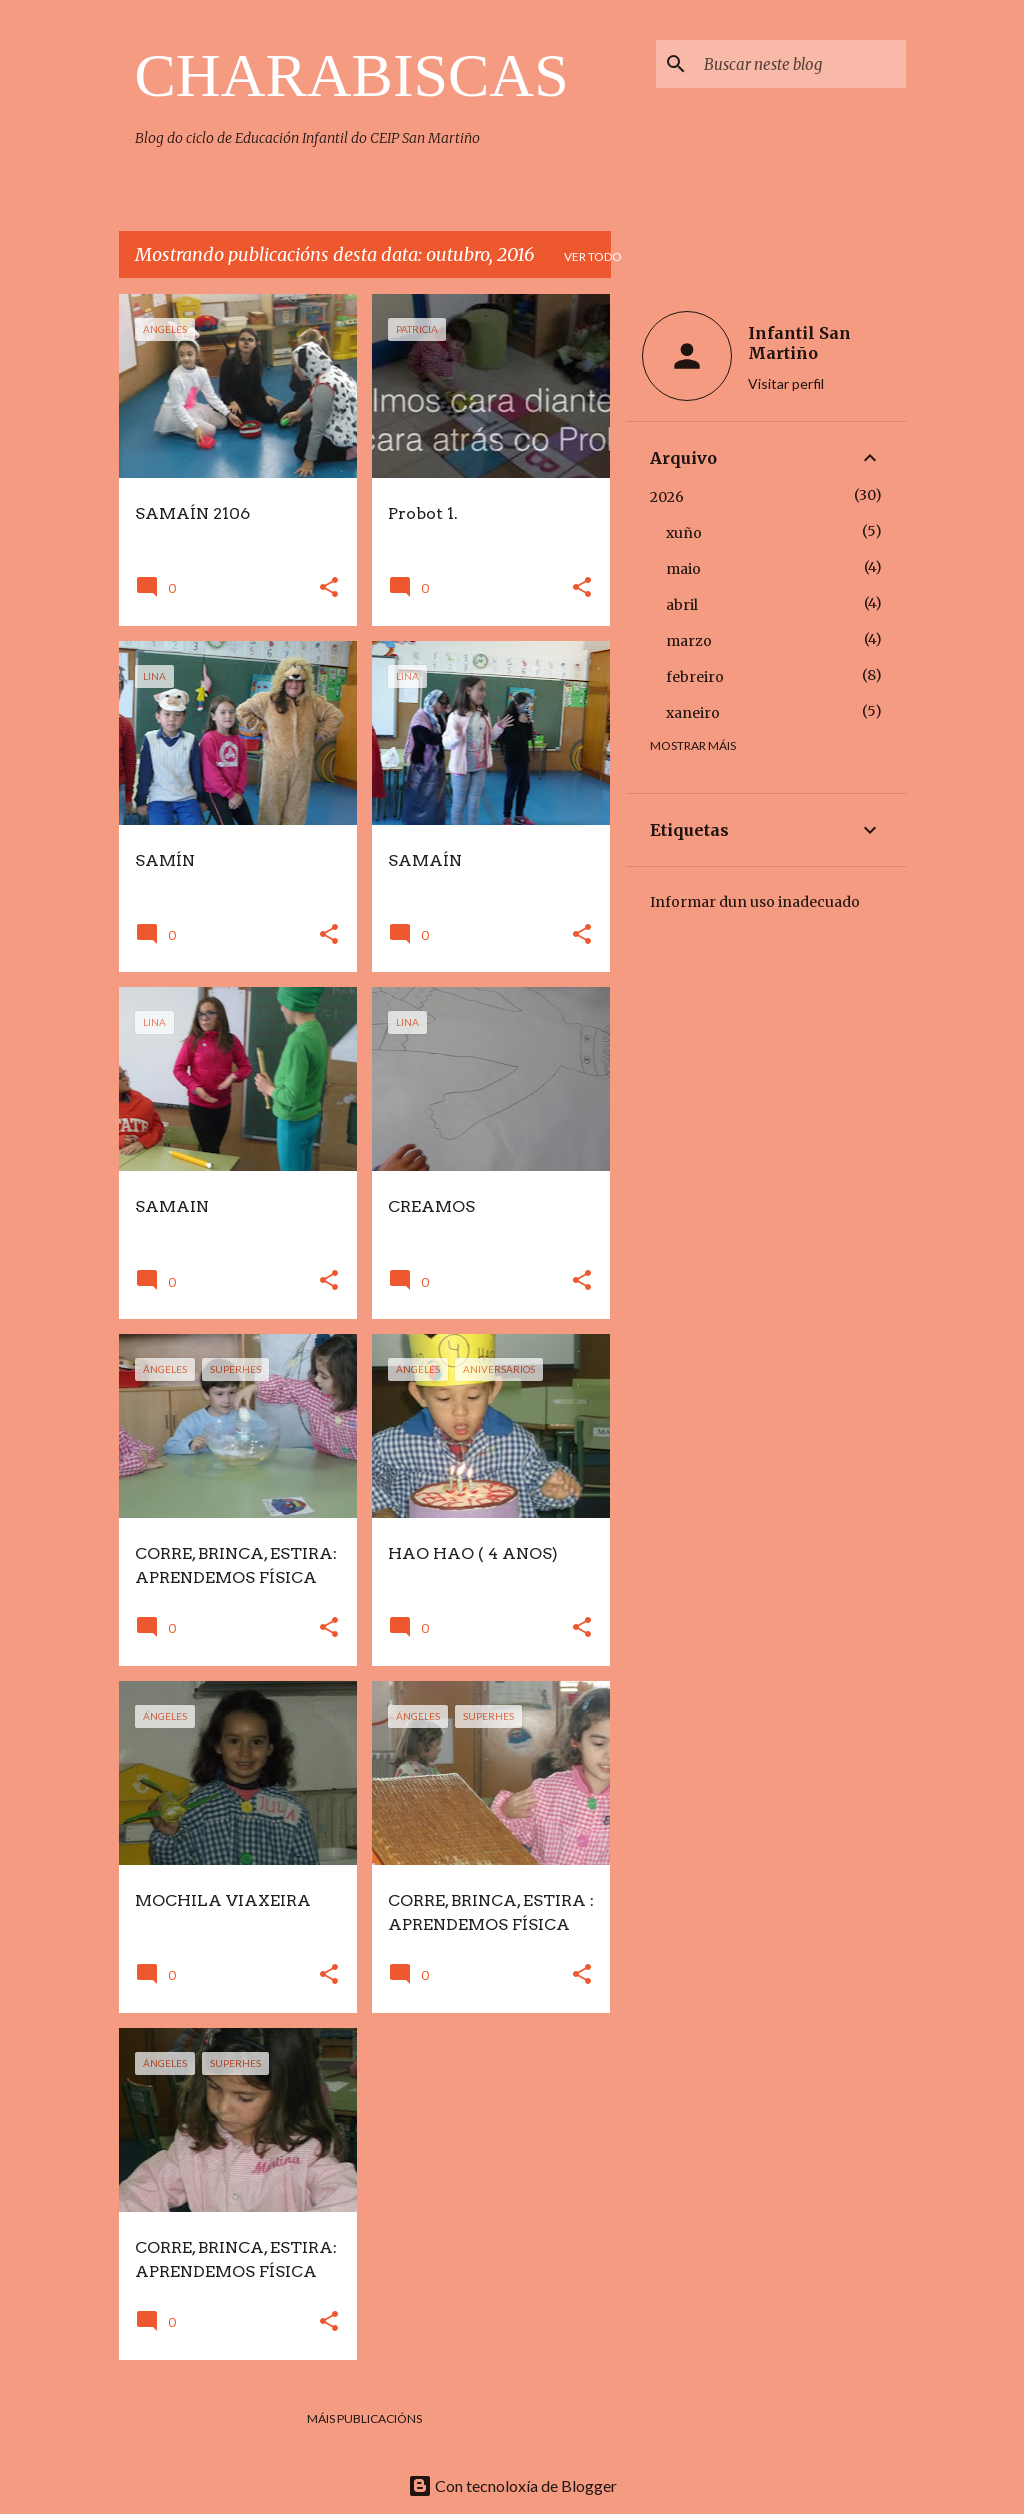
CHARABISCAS (352, 75)
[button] (329, 588)
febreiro (695, 677)
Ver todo (593, 256)
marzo (689, 641)
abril (682, 605)
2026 (667, 497)
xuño (684, 533)
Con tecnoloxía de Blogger (512, 2485)
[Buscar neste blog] (801, 64)
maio (683, 569)
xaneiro (693, 713)
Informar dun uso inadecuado (755, 902)
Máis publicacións (364, 2418)
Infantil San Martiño (799, 343)
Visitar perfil (786, 383)
